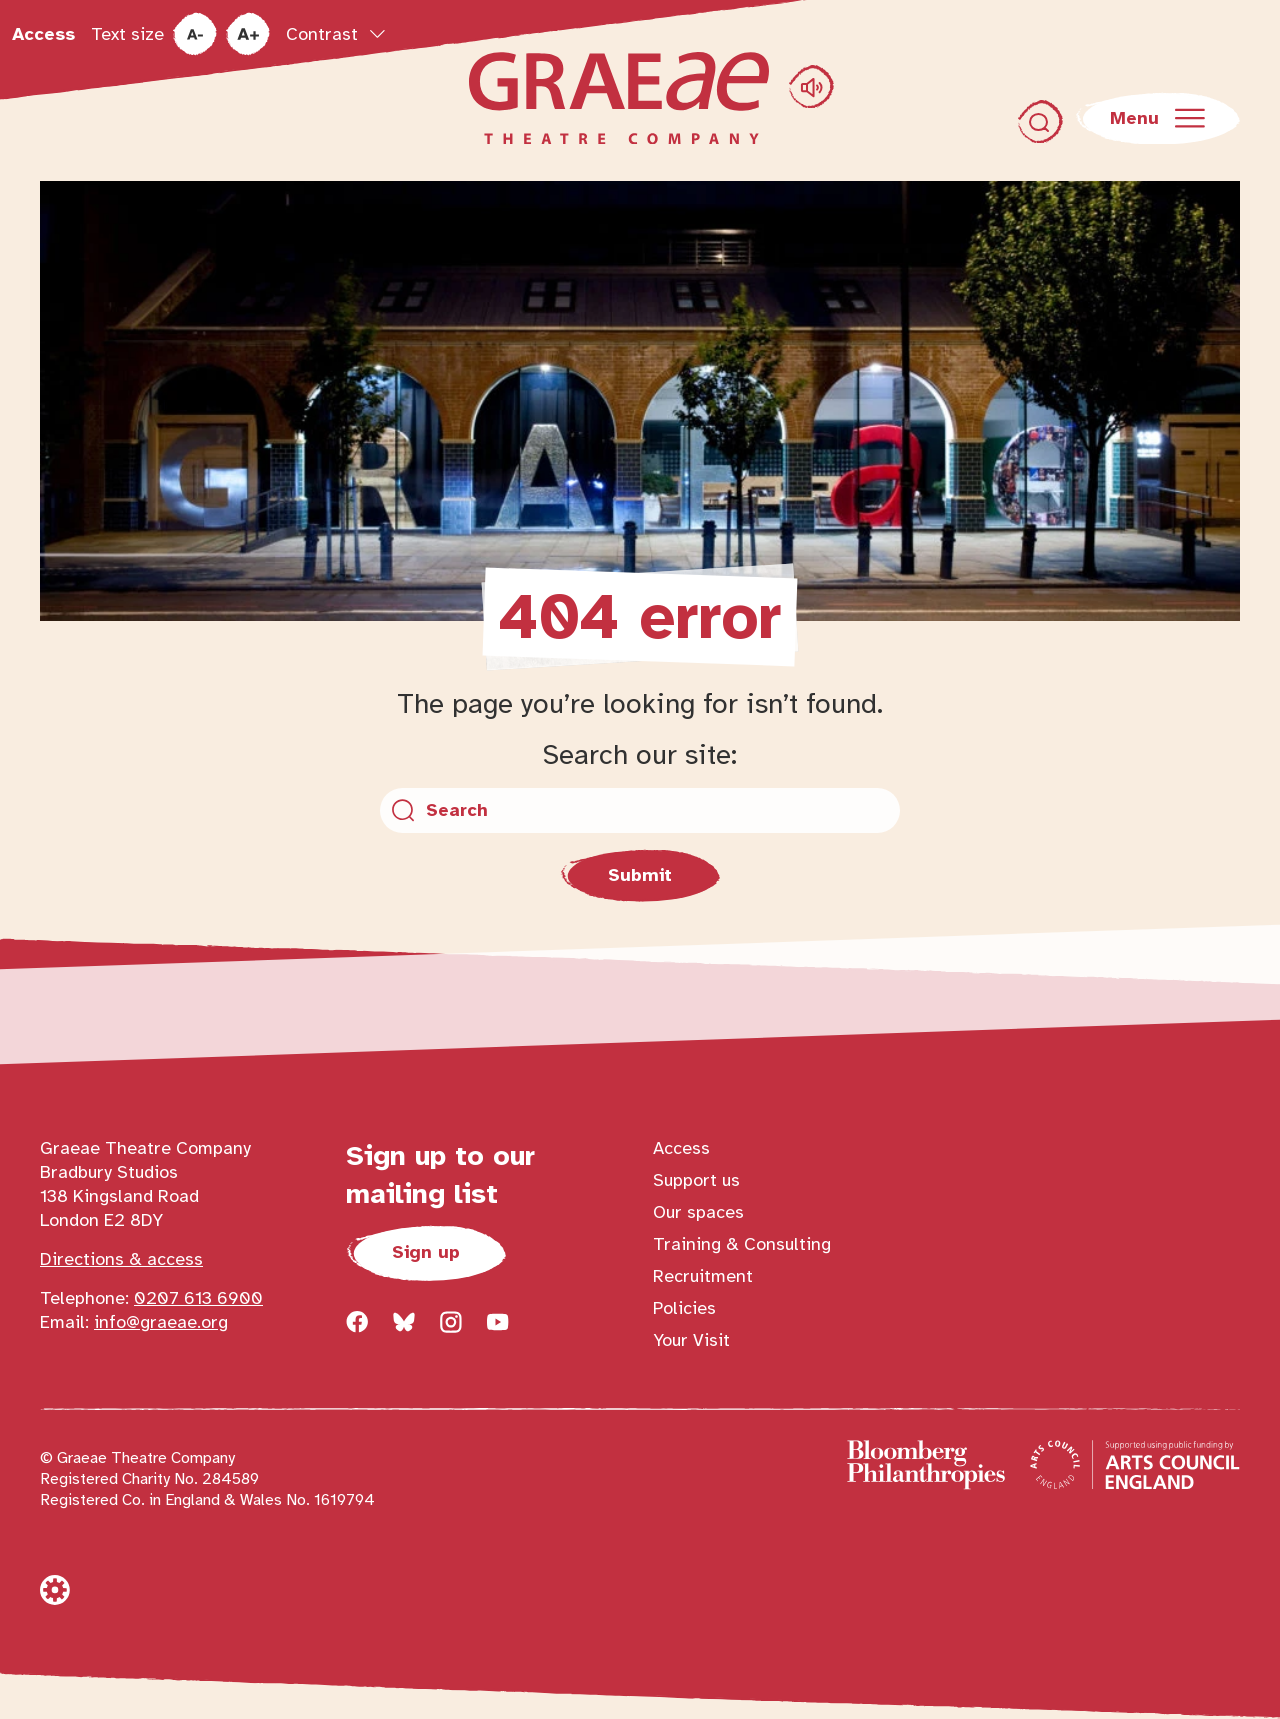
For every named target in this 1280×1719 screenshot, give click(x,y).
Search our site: (640, 754)
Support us (696, 1180)
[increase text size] (247, 34)
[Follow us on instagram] (451, 1322)
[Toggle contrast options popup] (335, 34)
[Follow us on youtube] (498, 1322)
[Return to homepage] (619, 98)
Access (43, 34)
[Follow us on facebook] (357, 1322)
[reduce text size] (194, 34)
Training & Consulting (742, 1244)
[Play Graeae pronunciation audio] (811, 86)
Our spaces (698, 1212)
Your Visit (691, 1340)
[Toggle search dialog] (1040, 121)
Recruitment (703, 1276)
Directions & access (121, 1259)
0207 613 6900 (198, 1298)
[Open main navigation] (1157, 118)
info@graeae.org (161, 1322)
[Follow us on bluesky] (404, 1322)
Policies (684, 1308)
